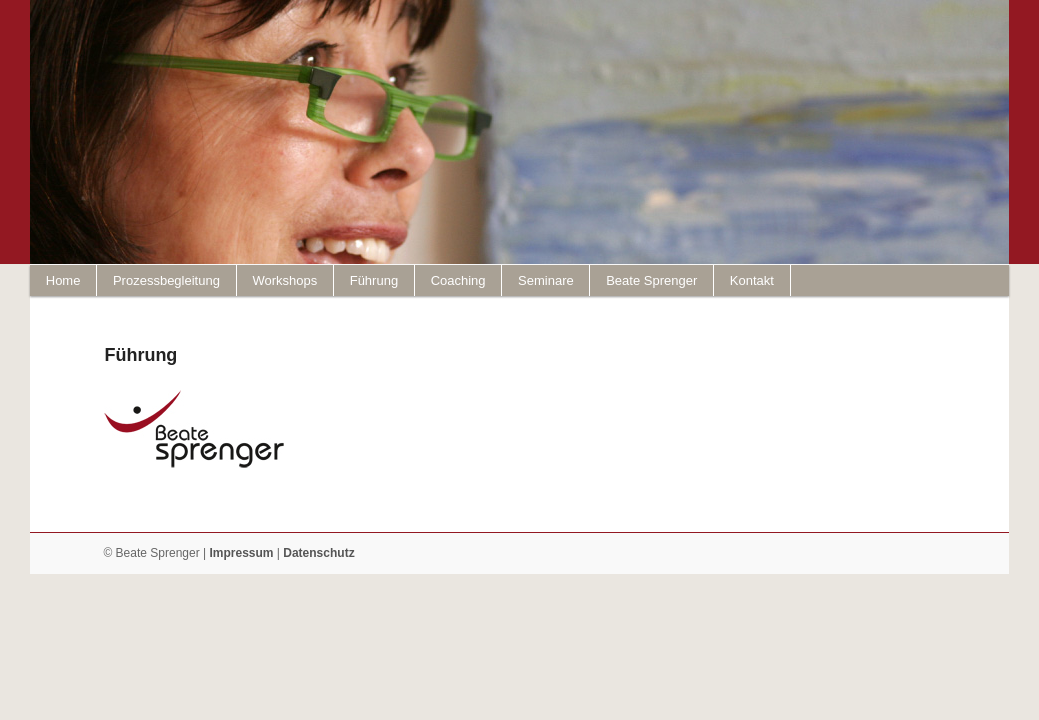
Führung (374, 280)
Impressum (241, 553)
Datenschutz (318, 553)
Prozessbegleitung (166, 280)
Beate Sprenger (651, 280)
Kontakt (752, 280)
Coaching (458, 280)
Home (63, 280)
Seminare (546, 280)
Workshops (284, 280)
